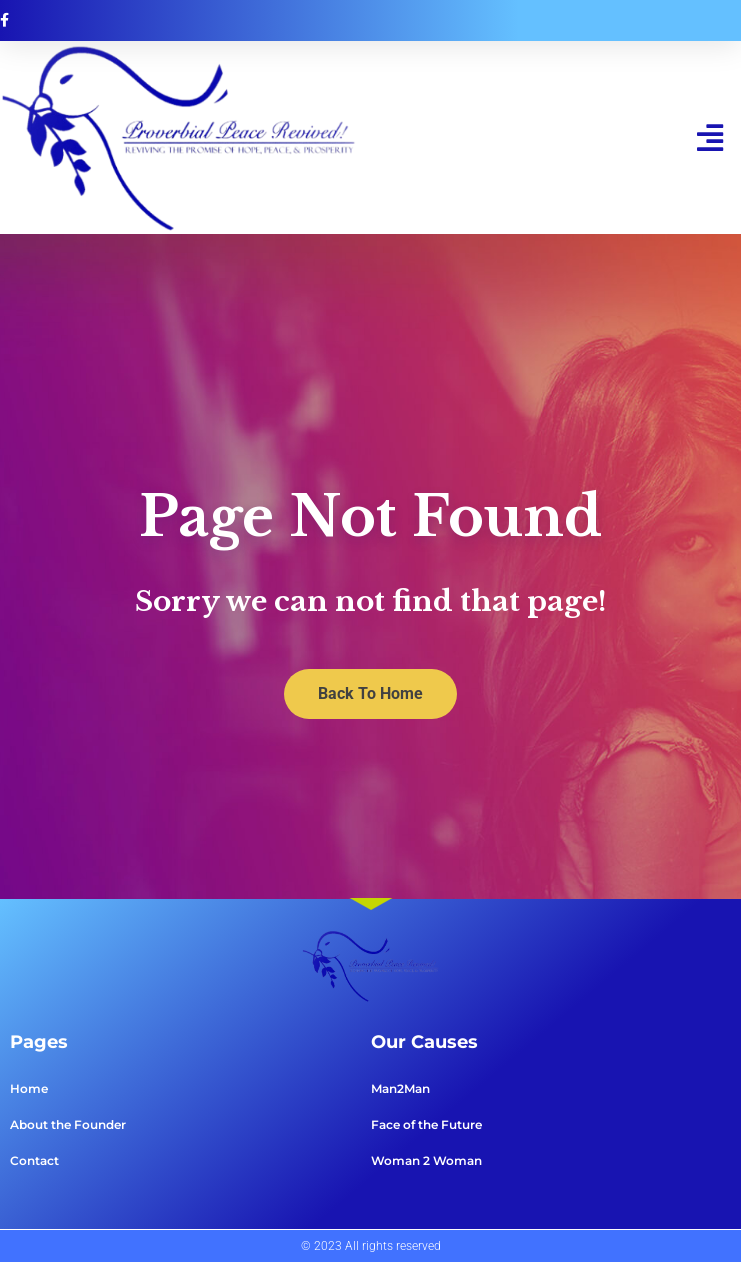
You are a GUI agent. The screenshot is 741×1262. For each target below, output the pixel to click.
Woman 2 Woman (426, 1160)
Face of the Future (426, 1124)
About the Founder (68, 1124)
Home (29, 1088)
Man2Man (400, 1088)
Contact (34, 1160)
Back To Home (370, 693)
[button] (710, 137)
